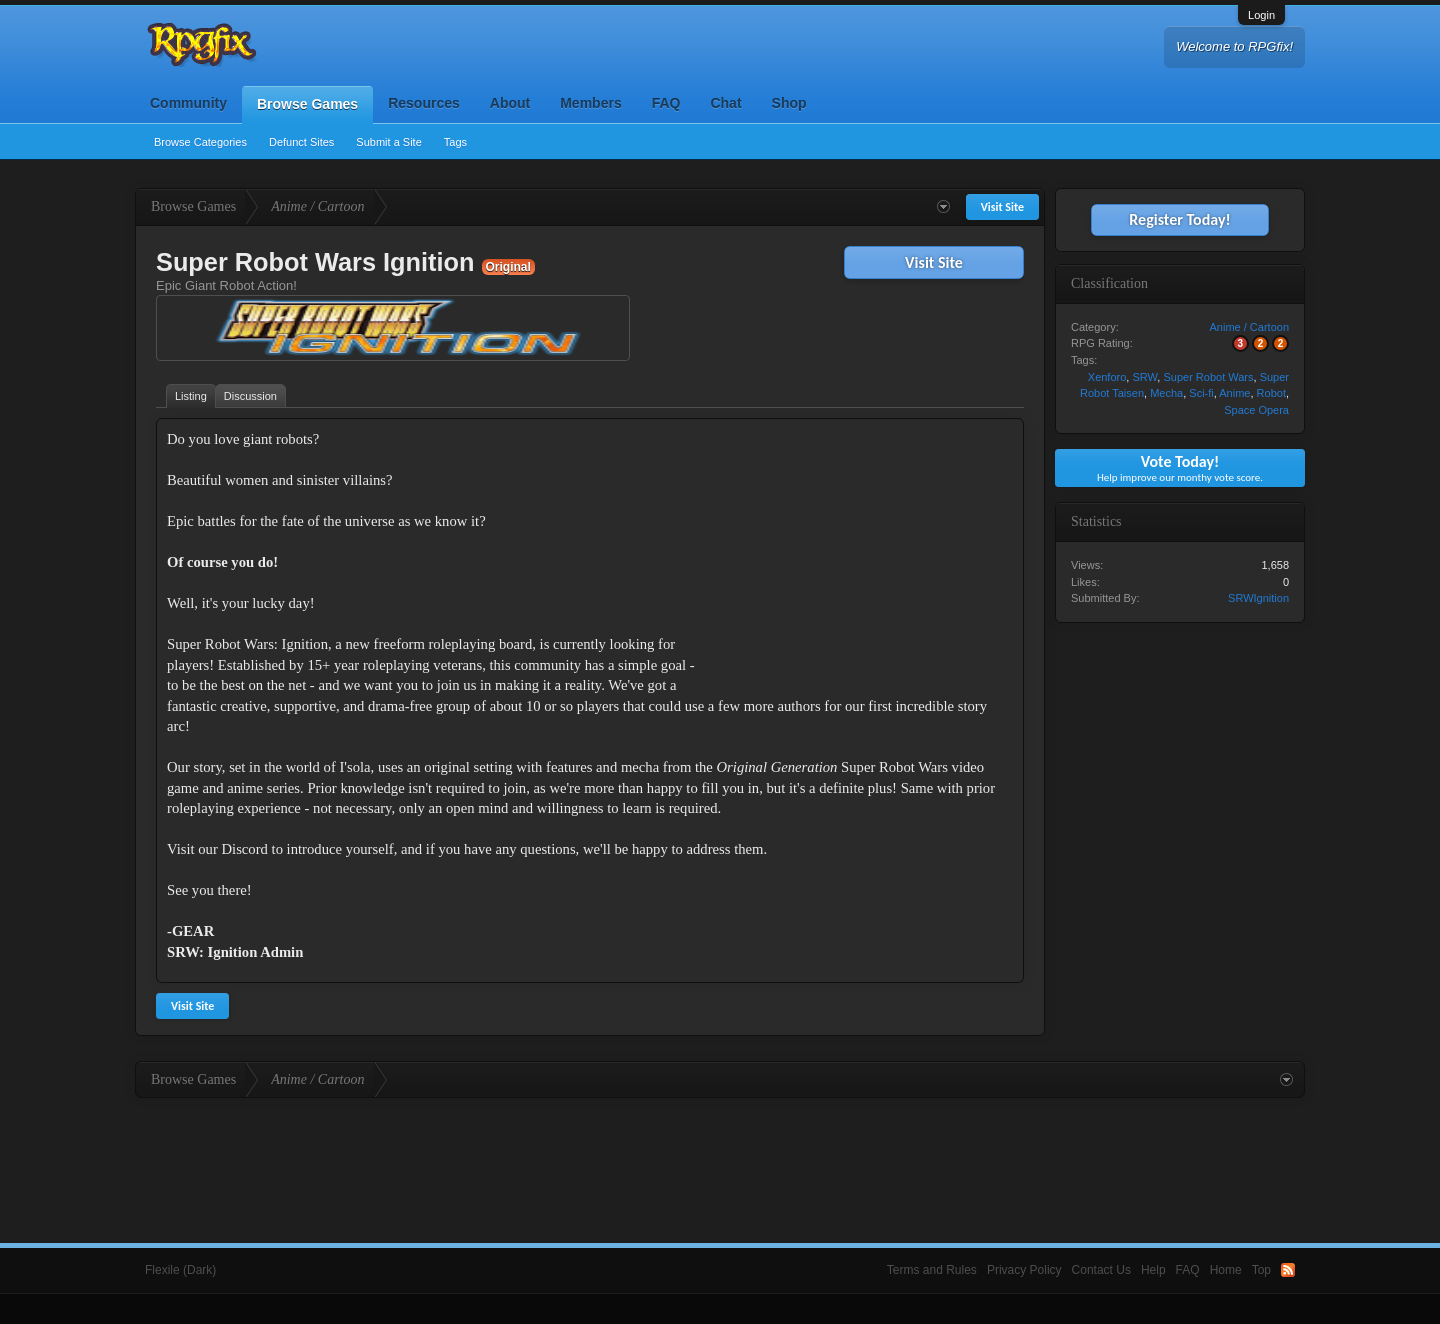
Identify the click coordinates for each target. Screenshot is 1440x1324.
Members (590, 103)
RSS (1288, 1270)
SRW (1144, 377)
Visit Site (934, 262)
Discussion (250, 396)
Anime (1234, 393)
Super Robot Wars (1208, 377)
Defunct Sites (301, 142)
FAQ (666, 103)
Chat (725, 103)
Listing (191, 396)
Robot (1271, 393)
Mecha (1166, 393)
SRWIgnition (1258, 598)
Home (1226, 1270)
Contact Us (1101, 1270)
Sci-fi (1201, 393)
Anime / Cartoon (1249, 327)
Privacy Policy (1024, 1270)
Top (1261, 1270)
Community (188, 103)
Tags (455, 142)
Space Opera (1256, 410)
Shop (789, 103)
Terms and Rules (932, 1270)
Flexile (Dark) (180, 1270)
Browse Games (307, 104)
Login (1261, 15)
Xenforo (1107, 377)
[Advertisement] (863, 554)
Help (1153, 1270)
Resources (424, 103)
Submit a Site (388, 142)
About (510, 103)
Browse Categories (200, 142)
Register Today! (1179, 219)
